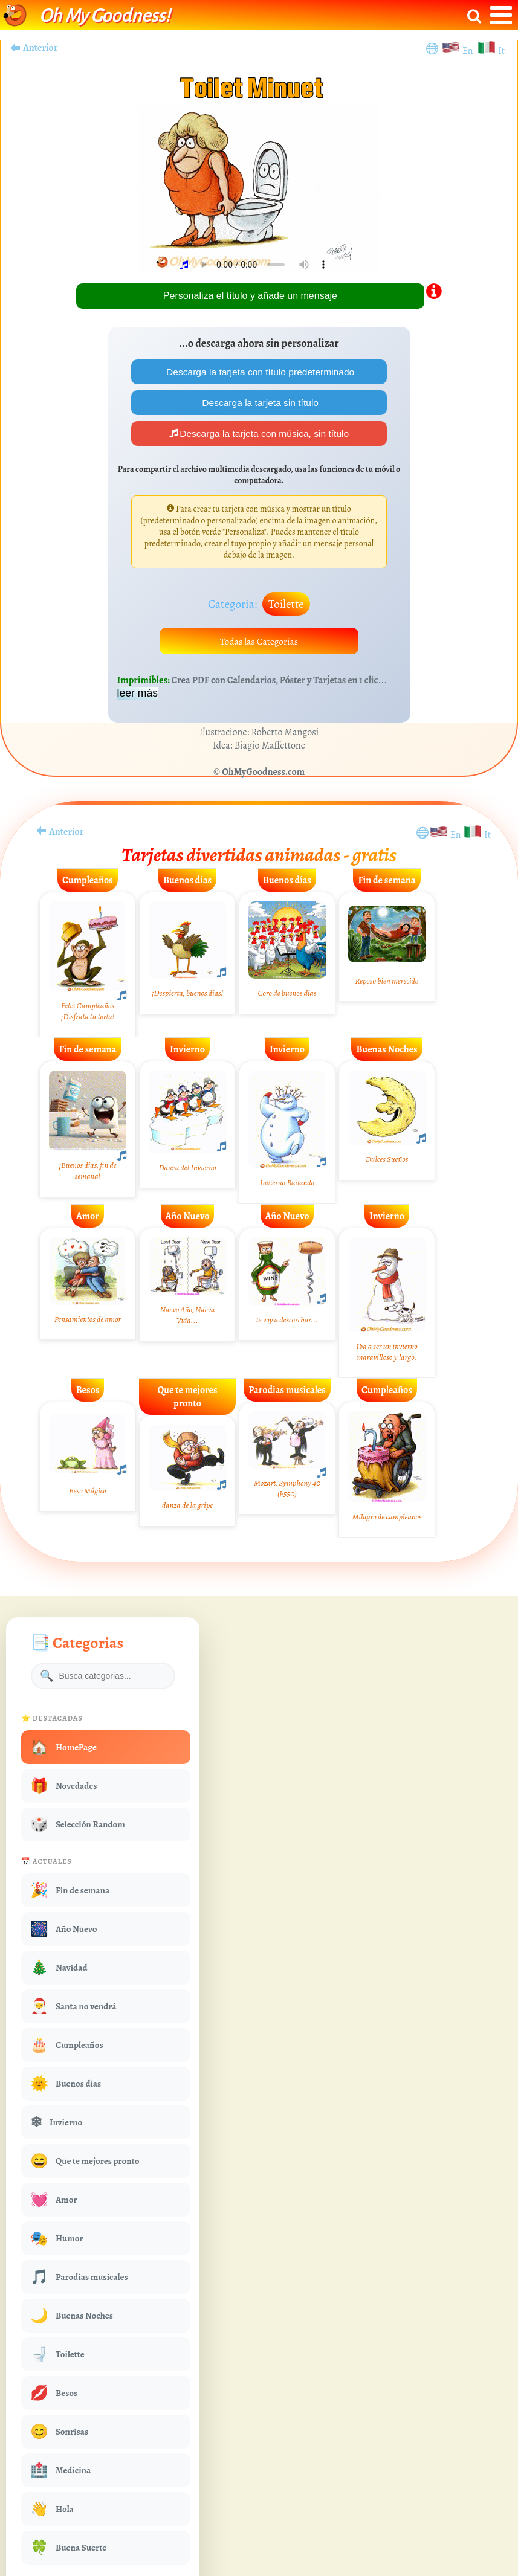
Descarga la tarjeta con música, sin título (259, 435)
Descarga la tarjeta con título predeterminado (259, 372)
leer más (137, 697)
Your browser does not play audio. (263, 265)
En (469, 50)
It (501, 50)
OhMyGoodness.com (263, 775)
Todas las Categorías (259, 644)
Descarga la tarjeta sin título (259, 403)
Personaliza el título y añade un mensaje (250, 296)
